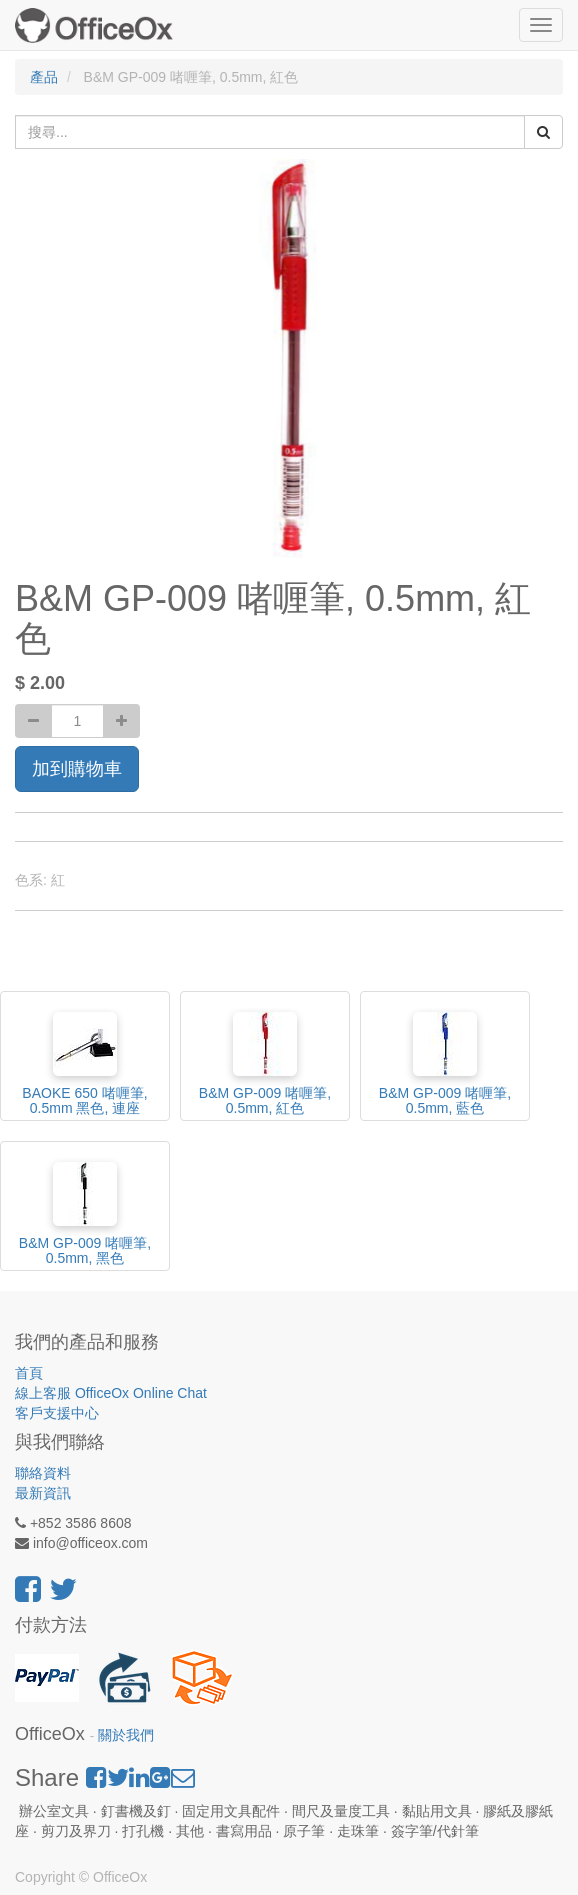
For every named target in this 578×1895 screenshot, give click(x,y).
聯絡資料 (43, 1473)
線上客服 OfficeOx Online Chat (111, 1393)
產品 (44, 77)
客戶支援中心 (57, 1413)
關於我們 (126, 1735)
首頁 (29, 1373)
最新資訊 (43, 1493)
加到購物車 (77, 769)
